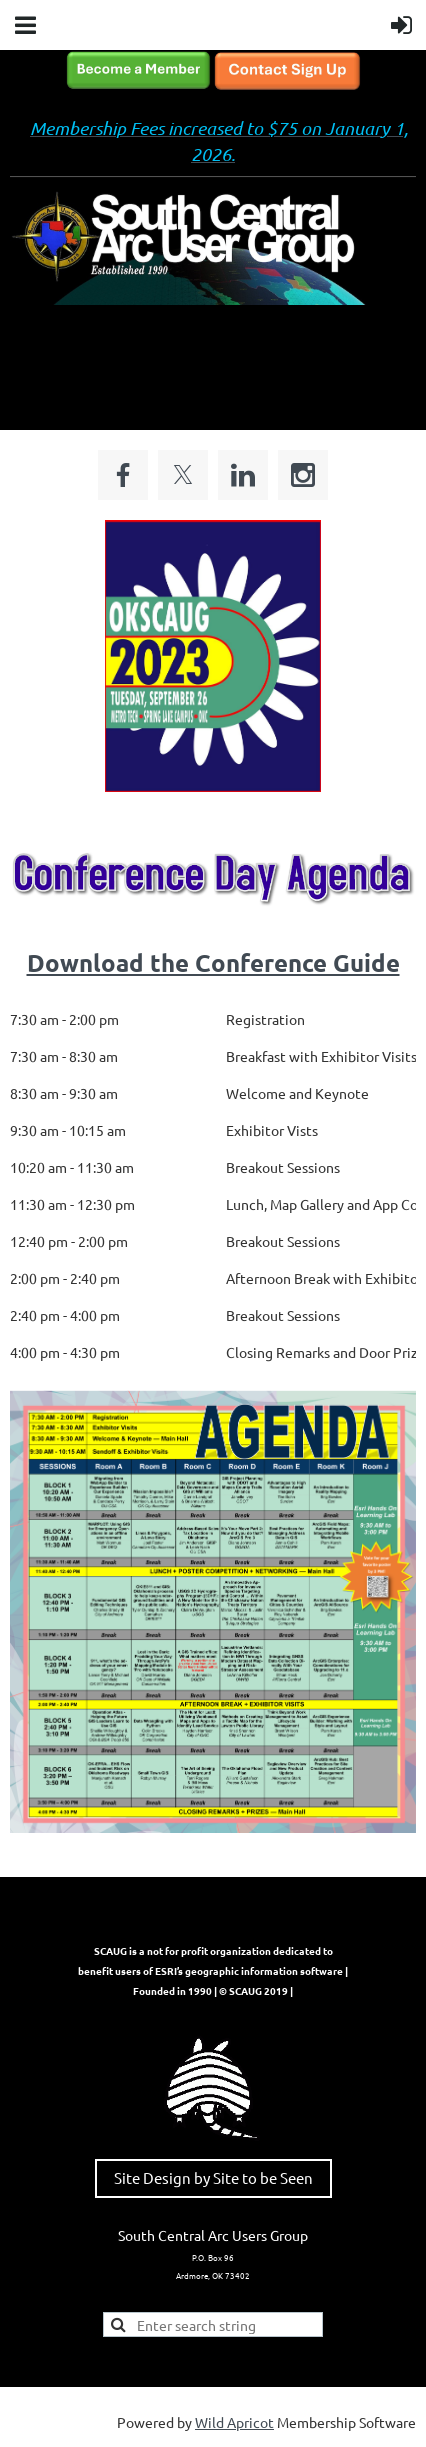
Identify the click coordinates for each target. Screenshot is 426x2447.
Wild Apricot (234, 2422)
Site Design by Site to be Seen (213, 2177)
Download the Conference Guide (213, 962)
